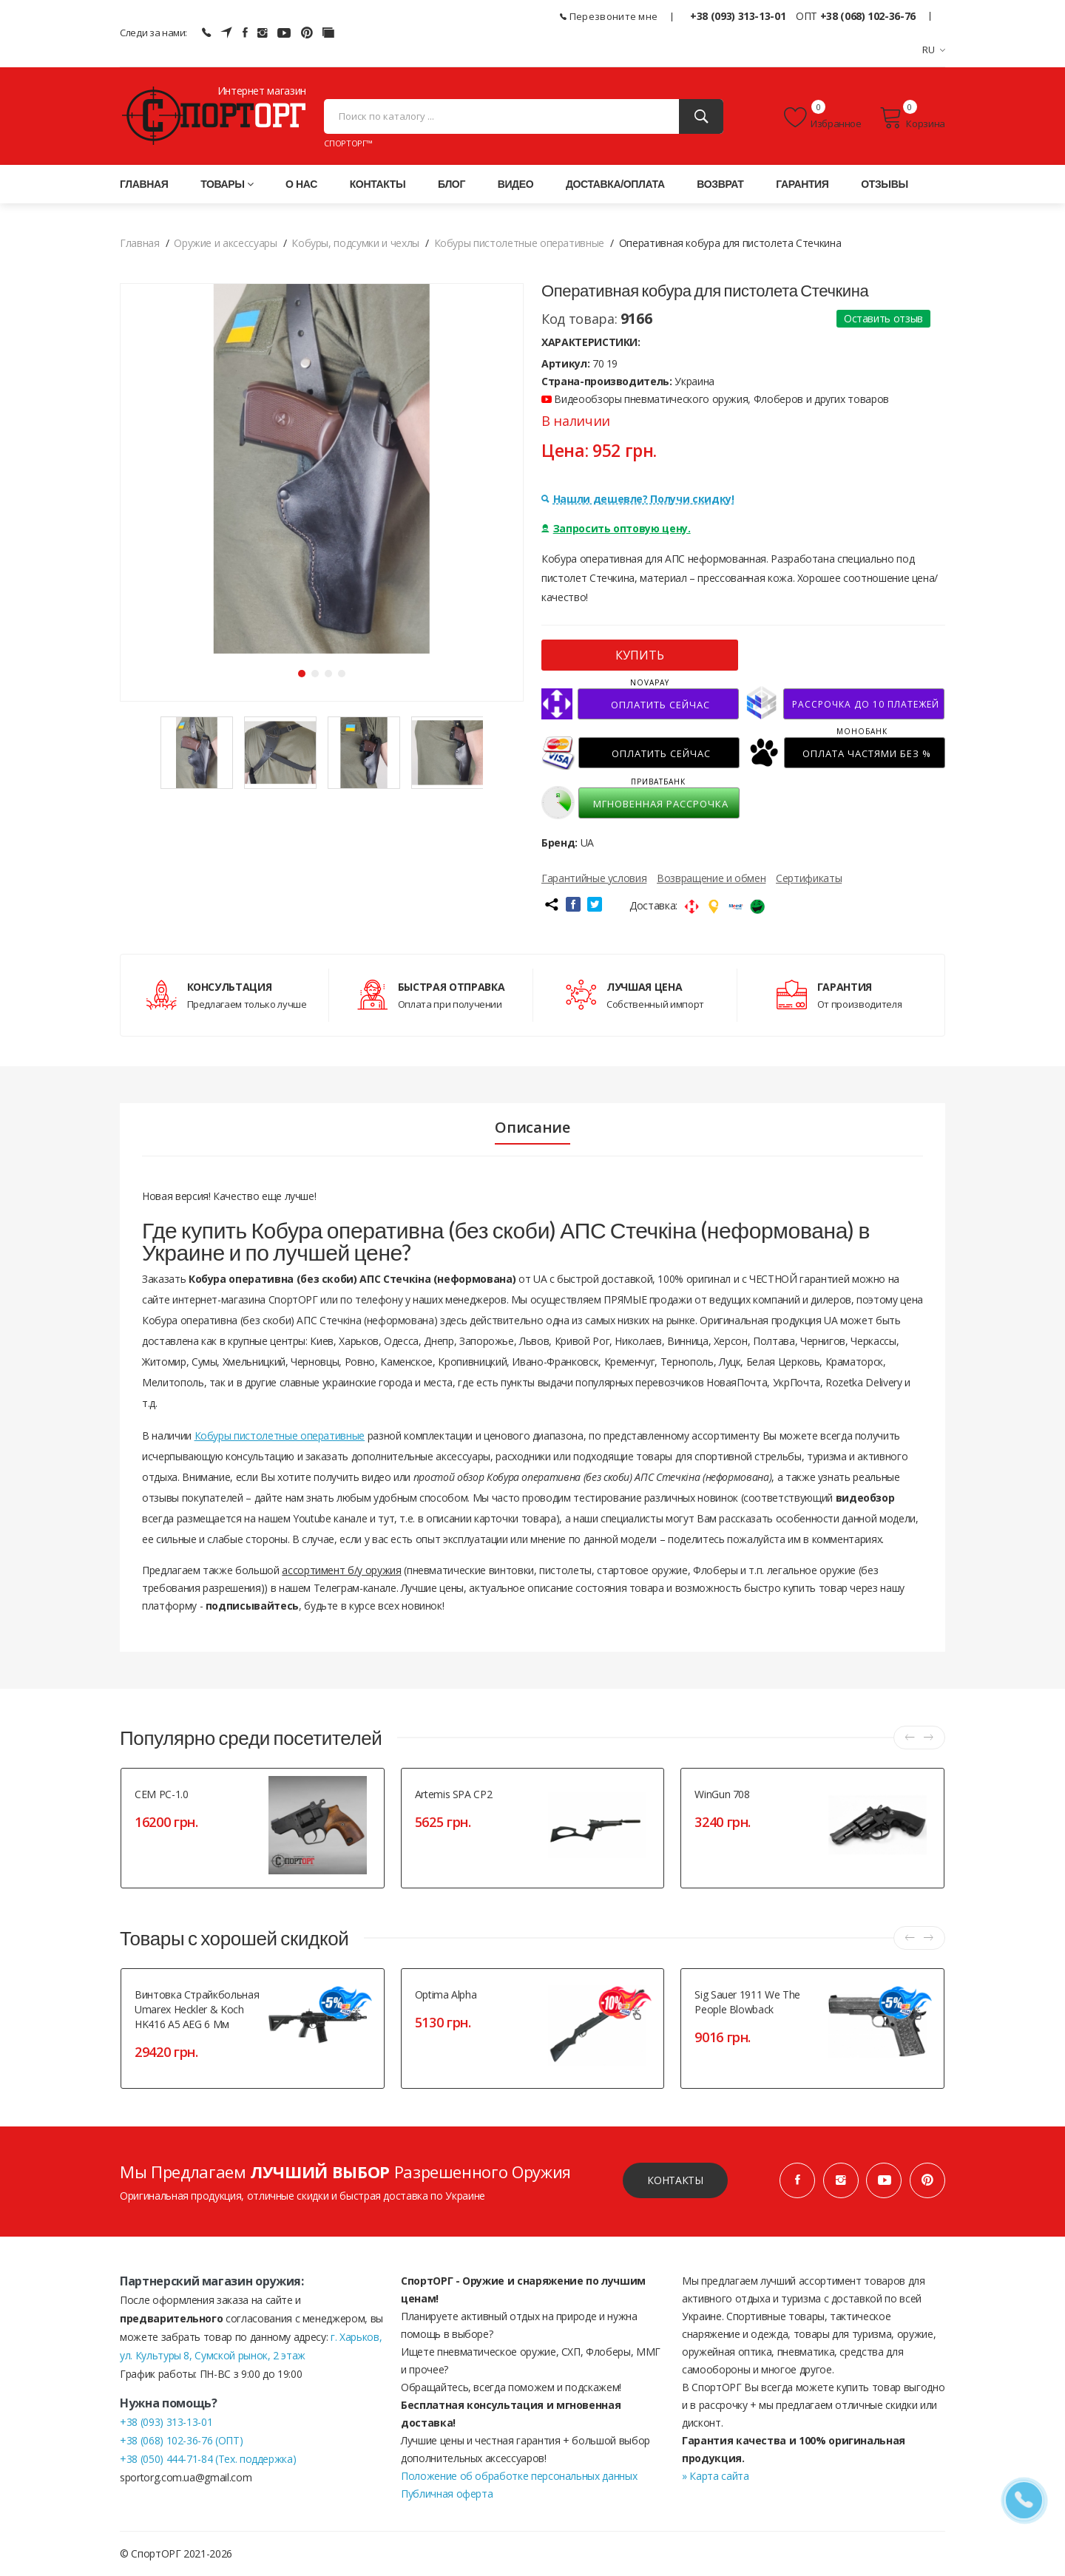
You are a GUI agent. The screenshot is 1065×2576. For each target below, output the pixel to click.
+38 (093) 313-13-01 (737, 16)
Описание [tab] (532, 1127)
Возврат (720, 184)
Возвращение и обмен (711, 878)
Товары (226, 184)
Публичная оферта (447, 2494)
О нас (301, 184)
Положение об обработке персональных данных (519, 2476)
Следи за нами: (153, 32)
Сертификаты (809, 878)
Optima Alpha (446, 1994)
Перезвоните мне (608, 16)
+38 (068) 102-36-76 (868, 16)
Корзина (912, 117)
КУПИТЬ (639, 655)
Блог (451, 184)
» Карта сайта (715, 2476)
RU (933, 49)
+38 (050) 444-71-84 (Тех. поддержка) (208, 2459)
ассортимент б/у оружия (341, 1570)
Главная (144, 184)
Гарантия (802, 184)
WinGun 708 (722, 1794)
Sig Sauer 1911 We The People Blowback (747, 2001)
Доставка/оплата (615, 184)
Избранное (823, 117)
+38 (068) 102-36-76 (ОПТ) (181, 2440)
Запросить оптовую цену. (616, 528)
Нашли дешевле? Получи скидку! (637, 499)
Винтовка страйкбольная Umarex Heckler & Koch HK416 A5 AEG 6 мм (197, 2009)
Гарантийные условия (593, 878)
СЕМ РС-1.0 (162, 1794)
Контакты (378, 184)
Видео (516, 184)
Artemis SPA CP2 (454, 1794)
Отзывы (884, 184)
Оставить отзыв (883, 318)
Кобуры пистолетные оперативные (280, 1435)
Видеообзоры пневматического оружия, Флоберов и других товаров (715, 399)
